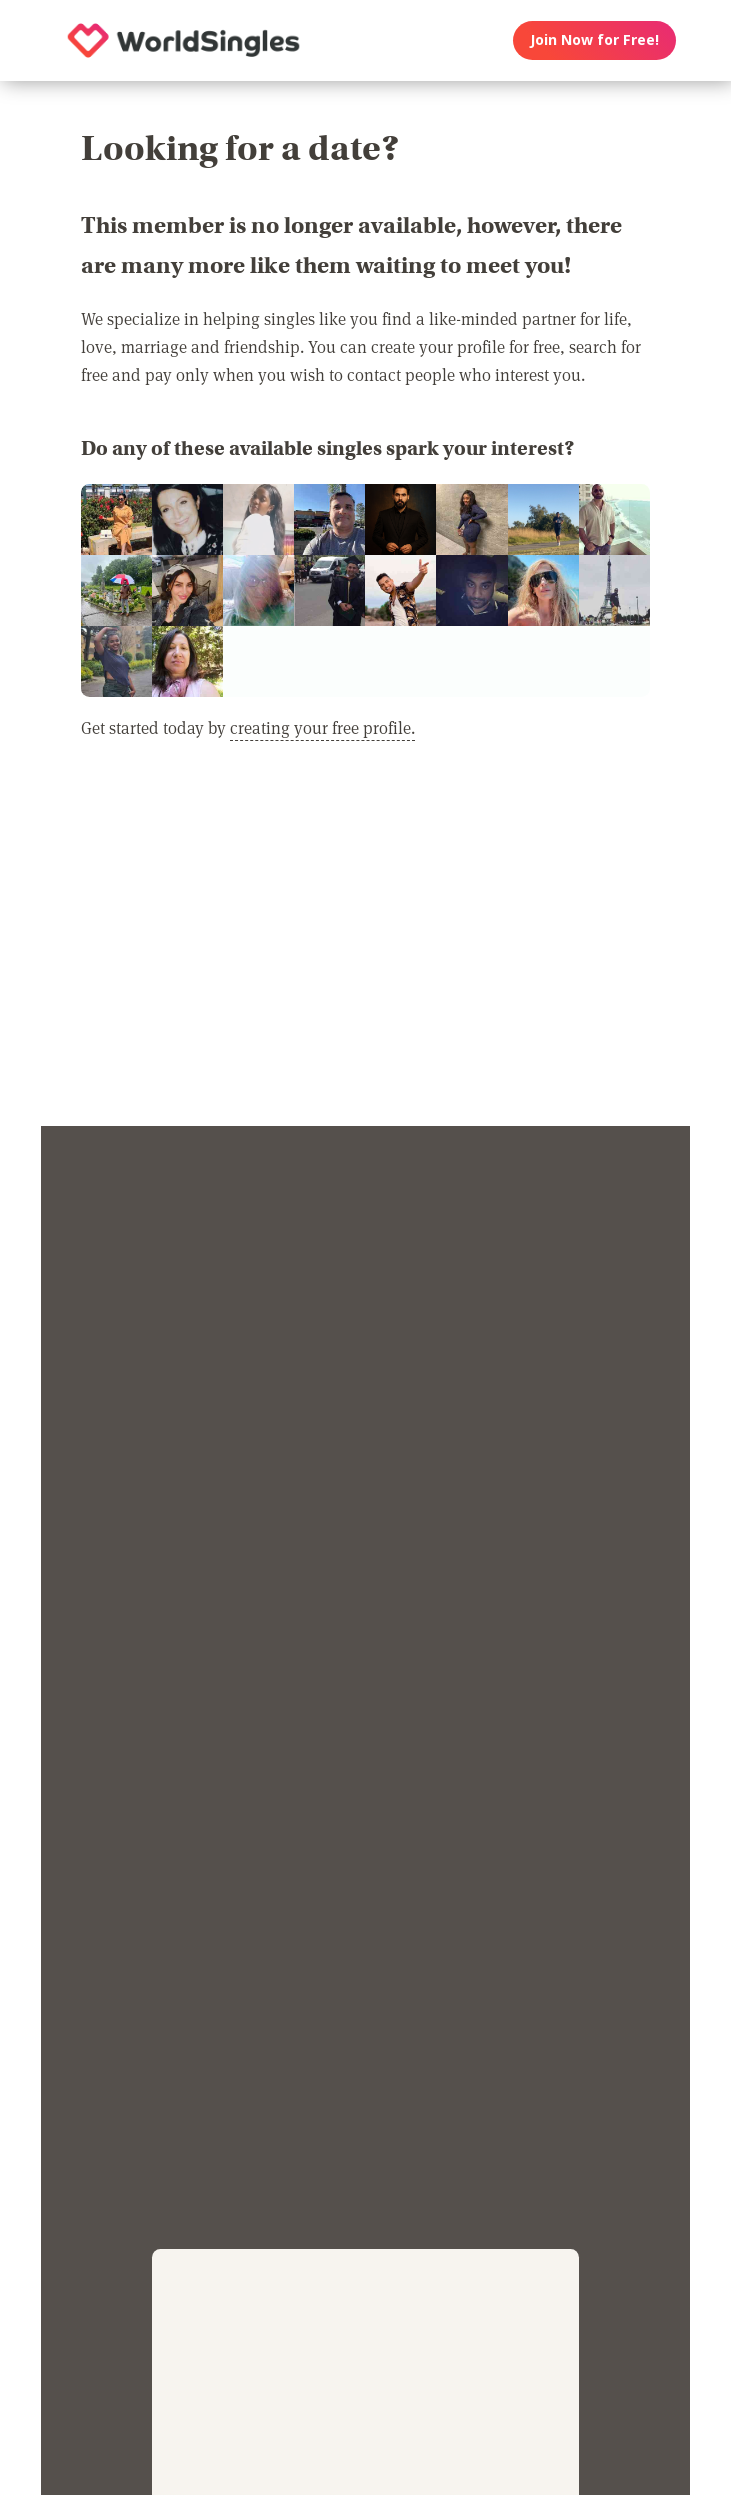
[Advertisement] (365, 945)
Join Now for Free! (594, 39)
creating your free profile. (322, 727)
